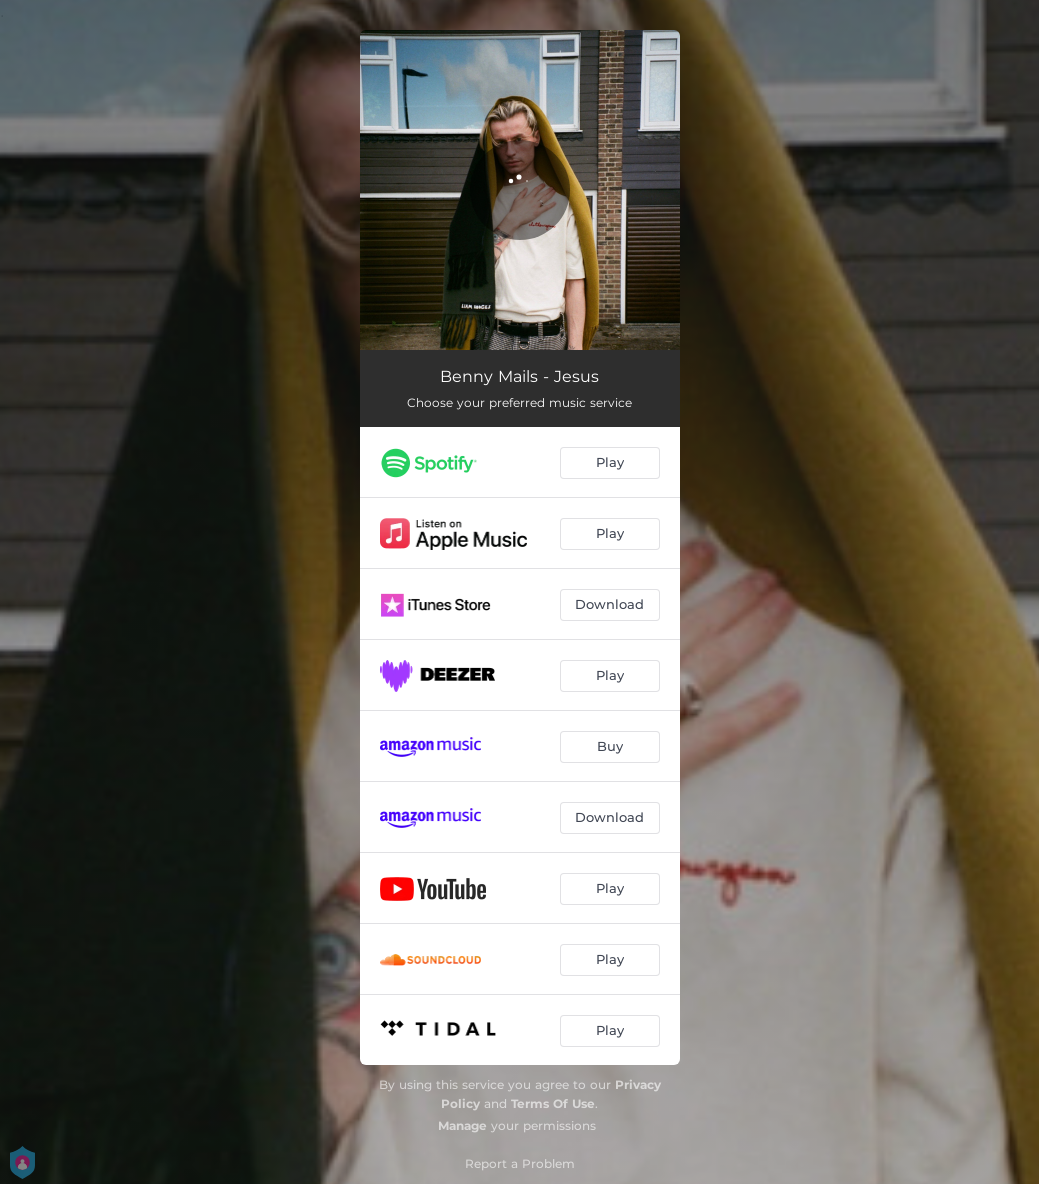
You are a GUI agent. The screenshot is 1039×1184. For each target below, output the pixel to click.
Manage (462, 1125)
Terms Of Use (553, 1103)
